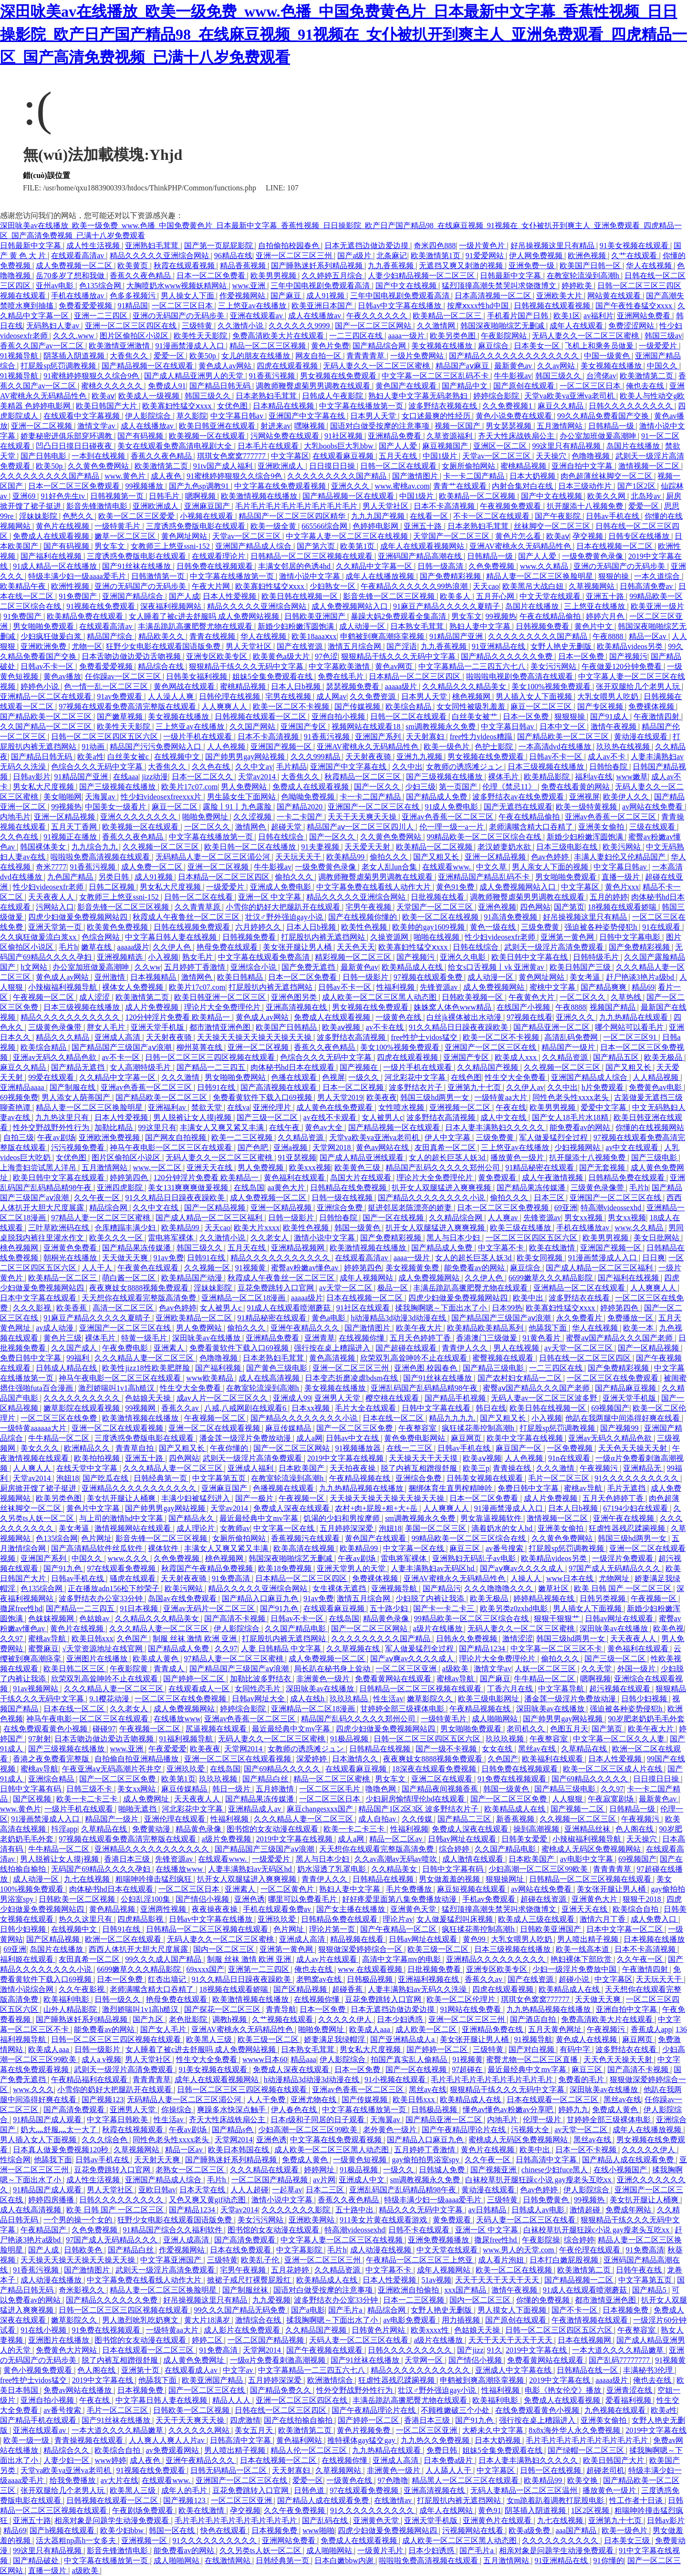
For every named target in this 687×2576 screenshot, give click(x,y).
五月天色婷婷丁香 (421, 1338)
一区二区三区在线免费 (60, 1418)
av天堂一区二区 (346, 1288)
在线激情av (394, 2500)
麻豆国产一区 (519, 1448)
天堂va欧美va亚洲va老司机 (570, 396)
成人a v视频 (101, 2059)
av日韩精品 (488, 2210)
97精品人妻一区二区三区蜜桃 (101, 1218)
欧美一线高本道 (583, 1949)
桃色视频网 (472, 696)
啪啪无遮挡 (138, 1809)
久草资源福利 (450, 436)
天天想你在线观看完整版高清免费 (140, 1298)
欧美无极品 (664, 1057)
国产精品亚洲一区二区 (552, 1027)
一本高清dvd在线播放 (556, 747)
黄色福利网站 (300, 2440)
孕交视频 (588, 536)
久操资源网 (390, 937)
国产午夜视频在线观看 (325, 2350)
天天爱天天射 (368, 847)
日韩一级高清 (441, 566)
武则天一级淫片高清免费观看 (554, 947)
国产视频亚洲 (494, 2170)
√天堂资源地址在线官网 (103, 1648)
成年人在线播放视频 (380, 576)
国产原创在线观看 (524, 386)
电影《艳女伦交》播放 (564, 2390)
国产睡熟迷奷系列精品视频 (317, 266)
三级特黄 (198, 326)
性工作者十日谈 (637, 2500)
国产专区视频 (601, 706)
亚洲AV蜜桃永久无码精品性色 (521, 546)
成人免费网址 (147, 1799)
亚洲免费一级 (532, 266)
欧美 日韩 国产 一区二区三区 (623, 1588)
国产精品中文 (465, 386)
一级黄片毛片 (381, 2550)
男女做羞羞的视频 (450, 1879)
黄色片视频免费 (364, 2430)
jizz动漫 (155, 777)
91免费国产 (79, 596)
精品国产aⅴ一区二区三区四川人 (361, 827)
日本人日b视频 (297, 686)
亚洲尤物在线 (314, 2099)
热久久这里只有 (86, 1919)
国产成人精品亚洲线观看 (363, 1157)
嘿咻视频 (310, 426)
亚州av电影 (55, 286)
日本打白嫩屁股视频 (565, 2260)
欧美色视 (668, 1628)
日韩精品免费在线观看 (627, 1177)
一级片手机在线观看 (198, 737)
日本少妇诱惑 (401, 2019)
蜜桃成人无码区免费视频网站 (592, 1849)
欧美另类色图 (454, 336)
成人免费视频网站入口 (351, 606)
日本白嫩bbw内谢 (344, 2560)
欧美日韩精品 (241, 977)
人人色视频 (227, 747)
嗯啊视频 (201, 496)
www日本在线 (570, 1578)
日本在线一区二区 (394, 1418)
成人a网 (309, 1438)
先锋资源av (439, 987)
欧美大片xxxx (257, 1228)
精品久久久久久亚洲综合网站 (160, 255)
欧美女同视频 (540, 1258)
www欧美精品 (210, 1378)
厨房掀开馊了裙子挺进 (39, 1488)
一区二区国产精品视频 (270, 2180)
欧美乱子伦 (261, 2260)
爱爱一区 (170, 356)
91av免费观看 (120, 696)
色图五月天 (569, 1729)
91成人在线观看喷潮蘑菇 (290, 1308)
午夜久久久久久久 (377, 316)
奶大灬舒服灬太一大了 (60, 2130)
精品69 (643, 987)
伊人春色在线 (295, 2109)
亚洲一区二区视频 (42, 426)
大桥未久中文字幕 (493, 2430)
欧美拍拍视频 (98, 1458)
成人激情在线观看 (473, 1859)
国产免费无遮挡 (309, 967)
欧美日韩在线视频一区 (300, 596)
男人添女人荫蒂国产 (77, 1097)
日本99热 (507, 1308)
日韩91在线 (217, 1087)
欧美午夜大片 (420, 1328)
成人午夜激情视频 (553, 1177)
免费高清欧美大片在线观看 (279, 336)
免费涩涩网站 (632, 326)
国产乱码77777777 (620, 2360)
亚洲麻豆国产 (208, 506)
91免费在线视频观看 (513, 1779)
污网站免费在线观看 (285, 436)
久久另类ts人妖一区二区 (261, 2550)
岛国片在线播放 (634, 446)
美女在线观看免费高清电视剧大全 (175, 446)
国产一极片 (255, 1498)
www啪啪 (318, 2530)
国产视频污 (628, 656)
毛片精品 (291, 767)
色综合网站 (102, 937)
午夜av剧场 (56, 1137)
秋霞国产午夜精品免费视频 (208, 1568)
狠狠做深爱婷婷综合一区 (361, 1949)
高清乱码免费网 (572, 1037)
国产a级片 (355, 255)
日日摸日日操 (333, 466)
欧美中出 (529, 1298)
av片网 (324, 2180)
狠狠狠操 (570, 716)
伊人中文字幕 (448, 1137)
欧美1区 (566, 316)
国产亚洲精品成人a (403, 2039)
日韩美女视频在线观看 (486, 1478)
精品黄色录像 (387, 1618)
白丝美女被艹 (476, 716)
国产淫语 (401, 646)
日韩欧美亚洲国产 (315, 616)
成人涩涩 (95, 997)
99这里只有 (157, 1127)
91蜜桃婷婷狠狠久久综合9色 (92, 376)
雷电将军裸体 (172, 1238)
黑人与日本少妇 (454, 1238)
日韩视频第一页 (118, 496)
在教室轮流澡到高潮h (584, 276)
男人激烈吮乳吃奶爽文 (141, 2320)
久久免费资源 (373, 696)
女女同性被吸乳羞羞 (472, 706)
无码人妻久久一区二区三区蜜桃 (586, 336)
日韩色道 (310, 2490)
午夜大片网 (212, 586)
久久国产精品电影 (296, 1628)
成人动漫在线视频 (381, 2250)
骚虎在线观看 (133, 1578)
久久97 (12, 1638)
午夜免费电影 (126, 1348)
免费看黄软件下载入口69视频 (263, 1097)
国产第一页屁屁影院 (219, 245)
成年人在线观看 (577, 326)
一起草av (287, 2190)
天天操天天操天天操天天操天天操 (255, 1037)
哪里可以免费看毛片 (303, 1899)
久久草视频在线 (354, 1648)
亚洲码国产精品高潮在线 (421, 556)
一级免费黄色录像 (593, 556)
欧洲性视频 (71, 586)
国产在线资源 (300, 646)
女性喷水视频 (402, 1107)
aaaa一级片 (407, 336)
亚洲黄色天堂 (414, 1909)
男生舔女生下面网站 (242, 797)
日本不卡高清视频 (445, 506)
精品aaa (303, 2059)
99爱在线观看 (52, 1077)
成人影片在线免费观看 (243, 2330)
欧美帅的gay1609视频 (429, 927)
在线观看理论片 (219, 556)
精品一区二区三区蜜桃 (332, 1779)
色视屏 (333, 1077)
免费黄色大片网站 (67, 2350)
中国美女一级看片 (116, 807)
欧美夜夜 (381, 1097)
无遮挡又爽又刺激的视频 (462, 266)
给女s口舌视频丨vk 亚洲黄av (497, 967)
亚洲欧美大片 (560, 296)
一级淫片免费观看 (623, 1558)
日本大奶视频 (533, 476)
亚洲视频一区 (145, 2540)
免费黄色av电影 (656, 1087)
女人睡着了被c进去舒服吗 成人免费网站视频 (205, 616)
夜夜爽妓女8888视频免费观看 (139, 1288)
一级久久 (364, 1077)
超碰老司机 (605, 2470)
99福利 (78, 1358)
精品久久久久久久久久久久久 (71, 1017)
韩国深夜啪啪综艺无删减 (503, 326)
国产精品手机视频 (456, 1398)
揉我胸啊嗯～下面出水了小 (442, 1308)
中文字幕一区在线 (284, 1528)
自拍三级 (18, 1137)
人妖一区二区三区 (546, 1669)
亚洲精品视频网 (298, 1248)
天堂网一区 (425, 2360)
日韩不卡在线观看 (419, 2230)
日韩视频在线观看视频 (553, 306)
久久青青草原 (198, 907)
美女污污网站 (554, 666)
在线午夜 (285, 1127)
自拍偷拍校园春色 (289, 245)
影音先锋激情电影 (97, 506)
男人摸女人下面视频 (513, 2310)
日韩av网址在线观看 (620, 1618)
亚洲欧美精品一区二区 (195, 1318)
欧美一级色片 (447, 747)
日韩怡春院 (609, 767)
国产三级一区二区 (268, 1117)
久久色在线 (212, 767)
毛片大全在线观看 (366, 1408)
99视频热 (501, 616)
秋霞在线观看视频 (185, 266)
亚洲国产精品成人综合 (254, 546)
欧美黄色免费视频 (118, 927)
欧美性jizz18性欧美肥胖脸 (146, 1368)
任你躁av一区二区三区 (124, 676)
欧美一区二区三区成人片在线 (613, 1769)
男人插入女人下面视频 (535, 696)
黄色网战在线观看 (185, 686)
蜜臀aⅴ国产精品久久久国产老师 (620, 1338)
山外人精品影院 (71, 2009)
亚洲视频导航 (395, 1588)
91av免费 (169, 1258)
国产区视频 (33, 1799)
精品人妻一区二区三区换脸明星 (540, 576)
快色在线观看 (224, 2530)
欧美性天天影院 (201, 336)
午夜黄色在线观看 (148, 1268)
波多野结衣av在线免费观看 (518, 797)
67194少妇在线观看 (636, 1508)
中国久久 (663, 366)
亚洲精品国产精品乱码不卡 (484, 877)
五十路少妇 (390, 1608)
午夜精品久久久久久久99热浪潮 (415, 586)
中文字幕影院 (300, 2250)
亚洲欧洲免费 (44, 646)
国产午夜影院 (559, 516)
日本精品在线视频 (284, 406)
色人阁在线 (635, 1829)
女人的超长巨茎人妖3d (448, 1157)
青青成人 (170, 1669)
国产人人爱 (399, 446)
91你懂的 (608, 2560)
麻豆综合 (494, 346)
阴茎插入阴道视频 (74, 356)
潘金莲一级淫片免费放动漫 (246, 1438)
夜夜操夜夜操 (215, 1909)
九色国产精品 (71, 877)
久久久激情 (181, 1077)
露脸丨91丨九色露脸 (238, 807)
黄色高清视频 (333, 1358)
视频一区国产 (458, 426)
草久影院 (192, 416)
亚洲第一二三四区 (259, 1969)
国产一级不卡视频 (447, 1749)
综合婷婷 (455, 1849)
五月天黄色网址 (555, 2029)
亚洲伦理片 (273, 1107)
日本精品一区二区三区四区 (415, 676)
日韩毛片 (165, 496)
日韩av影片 (32, 777)
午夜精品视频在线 (360, 1478)
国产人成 (184, 596)
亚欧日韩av (157, 2190)
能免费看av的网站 (581, 1127)
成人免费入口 (654, 1919)
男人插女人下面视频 (588, 1608)
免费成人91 (167, 386)
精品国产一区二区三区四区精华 (293, 516)
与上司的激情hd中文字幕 (122, 1518)
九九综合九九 (95, 847)
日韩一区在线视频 (551, 2470)
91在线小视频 (44, 2330)
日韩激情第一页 (159, 576)
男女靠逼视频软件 (491, 1518)
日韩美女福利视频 (197, 676)
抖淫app (64, 1829)
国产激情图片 (416, 476)
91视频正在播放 (71, 837)
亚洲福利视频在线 (429, 1979)
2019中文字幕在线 (537, 2350)
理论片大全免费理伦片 (223, 1007)
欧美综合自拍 (636, 1909)
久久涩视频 (253, 817)
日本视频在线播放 (654, 1939)
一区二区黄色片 (288, 1889)
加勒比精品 (114, 1127)
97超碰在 (468, 2069)
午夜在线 (511, 1107)
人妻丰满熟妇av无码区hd (433, 1568)
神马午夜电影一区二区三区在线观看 (172, 1147)
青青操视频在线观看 (89, 2440)
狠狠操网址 (506, 1879)
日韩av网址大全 (259, 1699)
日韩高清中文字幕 (547, 2160)
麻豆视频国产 (446, 446)
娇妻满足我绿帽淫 (335, 2039)
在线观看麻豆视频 (343, 456)
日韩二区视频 (112, 887)
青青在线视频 (213, 636)
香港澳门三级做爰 (487, 1338)
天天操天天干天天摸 (424, 1458)
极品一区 (393, 1288)
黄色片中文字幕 (94, 1508)
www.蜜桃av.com (402, 486)
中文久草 (492, 867)
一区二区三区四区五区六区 (532, 1238)
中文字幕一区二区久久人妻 (619, 1739)
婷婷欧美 (578, 286)
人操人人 (526, 1578)
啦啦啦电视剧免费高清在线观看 (520, 676)
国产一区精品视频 (215, 1208)
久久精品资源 (566, 1057)
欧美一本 (639, 1328)
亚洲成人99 (292, 1398)
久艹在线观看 (635, 255)
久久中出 (407, 767)
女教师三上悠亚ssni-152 (171, 546)
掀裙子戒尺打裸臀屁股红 (250, 2280)
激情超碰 (586, 2210)
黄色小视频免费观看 (38, 2370)
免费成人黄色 (616, 2109)
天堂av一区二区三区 (497, 456)
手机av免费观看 (489, 1899)
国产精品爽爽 (604, 987)
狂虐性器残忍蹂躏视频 (628, 1528)
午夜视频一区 (302, 1498)
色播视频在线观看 (284, 1488)
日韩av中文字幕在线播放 (400, 306)
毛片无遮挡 (627, 1488)
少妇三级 (420, 787)
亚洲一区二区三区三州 (295, 255)
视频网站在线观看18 (367, 727)
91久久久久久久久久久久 (637, 1478)
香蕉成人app (651, 2029)
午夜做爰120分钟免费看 (623, 666)
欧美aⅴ (103, 396)
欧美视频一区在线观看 (208, 436)
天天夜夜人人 (52, 897)
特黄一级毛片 (145, 1338)
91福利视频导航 (187, 1739)
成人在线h (308, 1699)
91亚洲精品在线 (499, 646)
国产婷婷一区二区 (194, 1679)
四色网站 (535, 907)
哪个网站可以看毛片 (630, 1027)
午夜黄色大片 (532, 997)
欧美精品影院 (548, 777)
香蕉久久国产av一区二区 (42, 346)
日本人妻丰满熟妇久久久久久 (495, 1127)
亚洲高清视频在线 (297, 1007)
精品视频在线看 (357, 1939)
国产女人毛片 (164, 2029)
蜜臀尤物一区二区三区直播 (533, 2059)
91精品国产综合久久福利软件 (173, 2230)
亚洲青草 (319, 1338)
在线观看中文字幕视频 (82, 416)
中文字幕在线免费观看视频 (281, 486)
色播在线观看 (295, 1077)
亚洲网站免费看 (644, 316)
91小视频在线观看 (395, 2079)
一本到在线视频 (99, 456)
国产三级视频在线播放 (445, 777)
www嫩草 (632, 777)
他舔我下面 (549, 1328)
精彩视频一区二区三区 (354, 957)
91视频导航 (20, 356)
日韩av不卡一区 (48, 666)
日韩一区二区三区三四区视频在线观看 (211, 1057)
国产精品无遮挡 (78, 1067)
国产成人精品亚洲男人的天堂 (194, 376)
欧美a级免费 (530, 2530)
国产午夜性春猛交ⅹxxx (634, 306)
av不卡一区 (122, 1057)
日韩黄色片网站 (379, 2330)
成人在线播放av (315, 316)
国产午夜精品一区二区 (399, 1929)
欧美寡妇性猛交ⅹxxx (177, 406)
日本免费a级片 (449, 2460)
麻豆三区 (465, 1548)
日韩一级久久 (118, 1999)
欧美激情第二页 (647, 376)
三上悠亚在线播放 (595, 606)
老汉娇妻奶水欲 (505, 847)
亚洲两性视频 (164, 1909)
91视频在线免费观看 (101, 606)
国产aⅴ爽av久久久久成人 (522, 1568)
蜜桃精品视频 (524, 466)
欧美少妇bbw (123, 2530)
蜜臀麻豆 (43, 1648)
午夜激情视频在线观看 (591, 2320)
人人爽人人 (33, 1468)
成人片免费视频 (152, 1007)
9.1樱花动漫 (110, 1699)
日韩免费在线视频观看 (216, 566)
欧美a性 (90, 757)
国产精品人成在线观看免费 (629, 2160)
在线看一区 (430, 516)
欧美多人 (456, 596)
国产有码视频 (141, 436)
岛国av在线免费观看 (183, 1598)
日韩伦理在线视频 (230, 696)
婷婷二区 (208, 2340)
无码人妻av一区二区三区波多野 (545, 1398)
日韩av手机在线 (613, 516)
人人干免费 (267, 2099)
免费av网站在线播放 (78, 2390)
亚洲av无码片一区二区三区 (209, 1608)
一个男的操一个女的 (78, 2220)
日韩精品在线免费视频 (349, 1187)
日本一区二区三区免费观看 (75, 486)
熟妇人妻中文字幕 (480, 626)
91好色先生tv (64, 496)
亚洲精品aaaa (23, 1087)
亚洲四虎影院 (121, 1187)
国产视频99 (620, 1428)
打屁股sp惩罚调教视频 (59, 366)
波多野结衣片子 (416, 1087)
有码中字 (576, 2049)
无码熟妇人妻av (53, 326)
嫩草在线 (97, 947)
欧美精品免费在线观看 (86, 616)
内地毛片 (15, 817)
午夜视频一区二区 (44, 997)
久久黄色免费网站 (99, 466)
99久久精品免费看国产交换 (604, 416)
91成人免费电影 (452, 807)
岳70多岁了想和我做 (71, 276)
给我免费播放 (73, 2480)
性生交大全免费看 (516, 1077)
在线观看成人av (192, 2370)
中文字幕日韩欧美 (118, 2119)
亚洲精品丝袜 (588, 1829)
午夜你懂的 (230, 1448)
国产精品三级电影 (494, 1368)
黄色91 (489, 2510)
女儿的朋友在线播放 (256, 356)
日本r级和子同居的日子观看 (318, 2119)
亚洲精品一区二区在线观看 (47, 696)
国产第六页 (317, 546)
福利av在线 (594, 777)
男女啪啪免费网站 (236, 1077)
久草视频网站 (592, 586)
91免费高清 (232, 1578)
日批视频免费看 (435, 1969)
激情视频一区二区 (649, 466)
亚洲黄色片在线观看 (498, 2520)
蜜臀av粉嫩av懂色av (305, 1268)
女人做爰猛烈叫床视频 (455, 1919)
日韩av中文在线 (353, 1438)
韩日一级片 (232, 1789)
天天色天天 (356, 947)
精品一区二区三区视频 (268, 346)
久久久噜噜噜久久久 (499, 1588)
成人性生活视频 (94, 245)
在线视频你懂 (362, 1338)
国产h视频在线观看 (63, 2530)
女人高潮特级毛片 (141, 1067)
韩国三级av (663, 336)
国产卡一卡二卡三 (444, 1608)
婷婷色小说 (41, 686)
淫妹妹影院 (39, 516)
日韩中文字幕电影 (630, 937)
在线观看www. (447, 867)
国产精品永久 (192, 1518)
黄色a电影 (329, 1318)
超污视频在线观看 (620, 1689)
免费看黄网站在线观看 (394, 1679)
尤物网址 (615, 1578)
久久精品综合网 (456, 1218)
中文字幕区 (290, 456)
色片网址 (96, 1538)
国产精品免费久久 (281, 2390)
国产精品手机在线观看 (39, 2420)
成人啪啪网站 (496, 1719)
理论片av (398, 1919)
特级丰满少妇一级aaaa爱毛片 (77, 576)
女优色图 (233, 406)
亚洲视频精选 (121, 957)
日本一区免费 (582, 656)
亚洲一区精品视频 (65, 817)
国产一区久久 (378, 787)
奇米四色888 (435, 245)
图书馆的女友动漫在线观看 (273, 1829)
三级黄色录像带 (55, 1027)
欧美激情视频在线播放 (260, 496)
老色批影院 (189, 2019)
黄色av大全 (324, 1127)
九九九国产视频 (378, 516)
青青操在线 (513, 1468)
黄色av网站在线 (383, 1147)
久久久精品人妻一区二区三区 (145, 1358)
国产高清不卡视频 (235, 1618)
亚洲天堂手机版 (158, 1027)
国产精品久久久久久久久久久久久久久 (515, 356)
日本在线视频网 (585, 2340)
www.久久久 (129, 1558)
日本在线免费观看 (241, 2250)
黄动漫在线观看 (641, 737)
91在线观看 (662, 927)
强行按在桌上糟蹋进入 (333, 1348)
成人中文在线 (504, 1117)
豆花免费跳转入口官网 (277, 1288)
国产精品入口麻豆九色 (261, 1598)
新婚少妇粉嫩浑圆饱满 (297, 626)
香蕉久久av (181, 1408)
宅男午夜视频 (369, 907)
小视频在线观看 (207, 516)
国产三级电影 (655, 1157)
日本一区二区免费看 (212, 276)
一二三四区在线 (357, 336)
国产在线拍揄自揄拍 (299, 2420)
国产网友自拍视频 (176, 1137)
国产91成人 (610, 716)
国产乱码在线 (326, 2520)
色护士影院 (495, 747)
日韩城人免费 (443, 2170)
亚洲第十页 (141, 2370)
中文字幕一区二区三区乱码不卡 (436, 376)
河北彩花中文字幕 (416, 1077)
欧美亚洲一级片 (657, 606)
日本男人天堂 (374, 416)
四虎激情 (245, 2420)
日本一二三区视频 (414, 2300)
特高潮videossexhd (612, 1208)
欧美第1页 (358, 546)
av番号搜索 (505, 1548)
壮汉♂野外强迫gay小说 (285, 917)
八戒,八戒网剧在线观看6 (246, 1408)
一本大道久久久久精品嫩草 (619, 2350)
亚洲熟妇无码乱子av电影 (475, 1558)
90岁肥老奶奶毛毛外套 (646, 1719)
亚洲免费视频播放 (439, 2240)
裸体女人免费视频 (133, 987)
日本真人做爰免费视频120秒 (61, 2150)
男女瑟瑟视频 (509, 426)
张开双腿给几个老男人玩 (639, 686)
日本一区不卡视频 (586, 2150)
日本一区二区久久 (203, 777)
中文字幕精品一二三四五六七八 (472, 666)
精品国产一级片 (569, 1047)
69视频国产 (610, 1408)
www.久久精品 (545, 566)
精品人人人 (232, 2400)
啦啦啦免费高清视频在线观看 (101, 857)
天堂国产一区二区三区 (452, 536)
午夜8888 (609, 636)
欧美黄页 (133, 266)
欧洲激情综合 (331, 2380)
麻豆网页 (467, 1438)
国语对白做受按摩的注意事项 (380, 426)
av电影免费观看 (410, 2320)
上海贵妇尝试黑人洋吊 (39, 1167)
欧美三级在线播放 (521, 1228)
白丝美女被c (129, 757)
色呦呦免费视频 (308, 797)
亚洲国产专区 (304, 727)
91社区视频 (344, 436)
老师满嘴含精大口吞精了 (532, 827)
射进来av (275, 426)
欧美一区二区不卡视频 (292, 706)
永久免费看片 (580, 1318)
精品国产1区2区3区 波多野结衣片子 (419, 1809)
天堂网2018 (332, 1147)
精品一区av (648, 636)
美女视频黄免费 (413, 1268)
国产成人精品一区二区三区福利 (210, 1218)
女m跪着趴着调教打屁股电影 (556, 2500)
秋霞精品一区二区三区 (363, 777)
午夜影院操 (541, 2240)
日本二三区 (326, 2190)
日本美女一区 (538, 346)
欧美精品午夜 (24, 586)
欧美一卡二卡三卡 (87, 1799)
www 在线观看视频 (371, 1969)
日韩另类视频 (603, 1598)
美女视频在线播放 (442, 346)
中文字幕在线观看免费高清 (265, 957)
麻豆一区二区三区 (541, 706)
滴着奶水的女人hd (502, 1528)
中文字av (239, 2370)
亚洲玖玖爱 (187, 1769)
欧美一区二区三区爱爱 (137, 516)
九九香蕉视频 (392, 266)
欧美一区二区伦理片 (462, 1999)
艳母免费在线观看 (228, 947)
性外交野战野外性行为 (52, 1127)
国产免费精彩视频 (451, 576)
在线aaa (125, 777)
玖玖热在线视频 (624, 747)
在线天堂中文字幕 (87, 1468)
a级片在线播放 (438, 1628)
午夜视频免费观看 (511, 506)
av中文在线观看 (632, 1147)
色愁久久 (78, 516)
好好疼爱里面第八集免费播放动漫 (400, 1899)
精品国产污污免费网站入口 (156, 747)
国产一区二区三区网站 (374, 326)
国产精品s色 (233, 2130)
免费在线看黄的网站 (576, 787)
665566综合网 (325, 526)
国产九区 (149, 2019)
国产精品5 (650, 2290)
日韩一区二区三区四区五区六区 (105, 737)
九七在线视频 (88, 1879)
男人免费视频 (261, 1167)
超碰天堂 (287, 827)
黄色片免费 (330, 346)
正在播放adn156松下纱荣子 (114, 1588)
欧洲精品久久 (88, 1448)
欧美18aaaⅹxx (313, 636)
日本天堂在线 (203, 2190)
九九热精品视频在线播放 (362, 1488)
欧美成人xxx (517, 1057)
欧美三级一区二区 (438, 1949)
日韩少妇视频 (645, 1699)
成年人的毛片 (185, 2490)
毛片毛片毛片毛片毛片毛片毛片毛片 (297, 506)
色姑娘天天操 (149, 1398)
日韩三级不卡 (90, 1789)
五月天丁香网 (75, 827)
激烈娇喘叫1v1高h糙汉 (117, 1388)
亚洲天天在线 (210, 1167)
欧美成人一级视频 (149, 396)
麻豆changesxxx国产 (321, 1809)
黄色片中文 (594, 626)
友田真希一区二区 (446, 1147)
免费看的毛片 (582, 2079)
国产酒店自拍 (534, 2019)
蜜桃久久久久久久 (112, 386)
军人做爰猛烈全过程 (554, 1137)
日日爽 (653, 1258)
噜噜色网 (381, 1789)
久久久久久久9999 (300, 326)
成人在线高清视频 (270, 1378)
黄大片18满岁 (208, 2320)
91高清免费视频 (511, 917)
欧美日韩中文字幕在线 (530, 957)
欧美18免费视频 (285, 1568)
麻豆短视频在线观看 (472, 1889)
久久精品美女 (395, 1869)
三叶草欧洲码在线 (59, 1228)
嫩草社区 (554, 1588)
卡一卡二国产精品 (474, 476)
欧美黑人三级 (210, 2039)
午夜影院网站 (505, 336)
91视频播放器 (359, 1448)
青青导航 (281, 2009)
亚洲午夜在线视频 (624, 1518)
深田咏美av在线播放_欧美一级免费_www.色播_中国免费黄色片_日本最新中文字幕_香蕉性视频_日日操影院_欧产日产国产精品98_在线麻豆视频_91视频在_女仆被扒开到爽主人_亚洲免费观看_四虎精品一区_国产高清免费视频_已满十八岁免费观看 (343, 34)
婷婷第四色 (130, 1177)
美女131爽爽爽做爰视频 (189, 1187)
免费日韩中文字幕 (31, 1358)
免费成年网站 (629, 2210)
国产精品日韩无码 (220, 386)
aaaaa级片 (402, 686)
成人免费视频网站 (494, 987)
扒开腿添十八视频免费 (586, 506)
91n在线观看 (570, 1458)
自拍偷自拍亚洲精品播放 (137, 1759)
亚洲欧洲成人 (281, 466)
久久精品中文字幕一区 (375, 566)
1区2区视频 (591, 2510)
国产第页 (569, 907)
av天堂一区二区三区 (579, 1348)
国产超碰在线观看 (406, 1348)
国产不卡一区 (575, 2310)
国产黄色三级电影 (277, 1368)
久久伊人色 (173, 947)
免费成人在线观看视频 (52, 536)
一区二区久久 (208, 827)
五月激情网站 (560, 426)
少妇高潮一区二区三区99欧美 (539, 1869)
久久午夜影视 (82, 1989)
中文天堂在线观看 (551, 596)
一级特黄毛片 (118, 526)
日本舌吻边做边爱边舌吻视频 (132, 656)
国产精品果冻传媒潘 (532, 1187)
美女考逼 (586, 977)
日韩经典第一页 (161, 1478)
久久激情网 (437, 326)
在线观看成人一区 (199, 1689)
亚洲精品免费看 (395, 436)
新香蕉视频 (516, 1819)
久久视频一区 (208, 1268)
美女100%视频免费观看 (551, 686)
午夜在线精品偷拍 (551, 616)
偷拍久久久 (390, 857)
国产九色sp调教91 (200, 486)
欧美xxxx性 (431, 2330)
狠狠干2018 (643, 1899)
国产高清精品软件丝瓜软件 (98, 1548)
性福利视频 (396, 987)
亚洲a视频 (291, 1147)
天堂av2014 (258, 777)
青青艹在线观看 (461, 486)
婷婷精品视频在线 (544, 1598)
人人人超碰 (249, 2190)
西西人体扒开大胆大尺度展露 (139, 1949)
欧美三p (476, 1468)
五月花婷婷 (291, 2270)
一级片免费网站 (418, 356)
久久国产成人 (75, 1348)
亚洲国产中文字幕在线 (308, 416)
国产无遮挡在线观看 (518, 807)
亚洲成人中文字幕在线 (514, 2370)
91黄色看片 (542, 1338)
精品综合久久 (67, 2450)
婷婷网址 (320, 2170)
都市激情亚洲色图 (220, 1027)
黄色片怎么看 (519, 536)
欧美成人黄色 (156, 1659)
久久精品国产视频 (488, 1067)
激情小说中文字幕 (310, 576)
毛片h (68, 947)
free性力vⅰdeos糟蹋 (481, 737)
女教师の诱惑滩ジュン (465, 767)
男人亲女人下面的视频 (551, 867)
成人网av (331, 696)
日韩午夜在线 (640, 2270)
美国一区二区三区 (436, 1528)
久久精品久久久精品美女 (465, 686)
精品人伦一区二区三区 (310, 2450)
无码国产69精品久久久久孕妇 (101, 1869)
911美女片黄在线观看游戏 (384, 2220)
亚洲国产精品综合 (133, 596)
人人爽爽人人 (225, 706)
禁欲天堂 (207, 1107)
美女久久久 (41, 1448)
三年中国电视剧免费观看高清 (321, 286)
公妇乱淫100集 (146, 1899)
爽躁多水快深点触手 (232, 2109)
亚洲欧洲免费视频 (110, 1137)
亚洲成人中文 (362, 2180)
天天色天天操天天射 (633, 1448)
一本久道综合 (658, 576)
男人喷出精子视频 (588, 1939)
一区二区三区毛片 (330, 1789)
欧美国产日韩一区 (591, 266)
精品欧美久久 (162, 636)
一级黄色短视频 (360, 2160)
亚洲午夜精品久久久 (306, 1328)
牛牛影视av (512, 376)
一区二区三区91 (630, 1037)
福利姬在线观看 (27, 1959)
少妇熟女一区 (333, 586)
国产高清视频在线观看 (279, 1087)
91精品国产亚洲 (457, 636)
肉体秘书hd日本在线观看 (293, 1067)
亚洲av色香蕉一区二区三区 (448, 817)
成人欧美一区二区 (427, 2029)
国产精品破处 (37, 2560)
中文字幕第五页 (220, 1478)
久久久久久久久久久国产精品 (50, 476)
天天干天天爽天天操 (363, 817)
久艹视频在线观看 (283, 2019)
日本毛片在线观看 (269, 446)
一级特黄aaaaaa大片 (34, 1428)
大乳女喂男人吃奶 (608, 696)
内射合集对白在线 (523, 486)
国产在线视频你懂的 (363, 917)
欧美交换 (583, 2480)
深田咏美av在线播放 (207, 1338)
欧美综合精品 (409, 706)
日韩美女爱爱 (525, 1839)
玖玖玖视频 (506, 1739)
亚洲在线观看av (257, 316)
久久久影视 (33, 1308)
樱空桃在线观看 (393, 1398)
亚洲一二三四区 (101, 316)
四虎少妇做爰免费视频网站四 (78, 917)
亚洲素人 (170, 1348)
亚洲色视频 (497, 907)
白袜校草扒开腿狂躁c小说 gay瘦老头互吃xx (539, 2180)
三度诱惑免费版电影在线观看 (196, 526)
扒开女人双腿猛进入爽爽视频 (442, 1187)
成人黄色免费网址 (194, 2360)
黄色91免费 (456, 887)
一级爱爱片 (659, 346)
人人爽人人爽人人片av (168, 2440)
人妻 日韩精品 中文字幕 (282, 1648)
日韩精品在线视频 (380, 1749)
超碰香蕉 (348, 1989)
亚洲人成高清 (187, 2240)
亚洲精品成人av (255, 1809)
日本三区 (550, 1198)
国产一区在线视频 (394, 1218)
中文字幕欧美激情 (340, 666)
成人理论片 (197, 1528)
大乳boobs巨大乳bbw (339, 446)
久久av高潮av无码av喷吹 (396, 1859)
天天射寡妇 (426, 737)
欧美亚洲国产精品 (213, 2380)
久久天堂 (597, 1669)
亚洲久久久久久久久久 (139, 817)
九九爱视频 (271, 2300)
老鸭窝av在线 (320, 1979)
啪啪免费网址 (206, 817)
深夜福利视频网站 (171, 606)
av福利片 (598, 316)
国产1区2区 (637, 486)
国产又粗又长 (437, 857)
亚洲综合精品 (52, 1779)
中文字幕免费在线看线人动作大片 (374, 887)
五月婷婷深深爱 (347, 1528)
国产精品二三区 (465, 1819)
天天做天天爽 (126, 1258)
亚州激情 (110, 977)
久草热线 (627, 997)
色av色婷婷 (551, 857)
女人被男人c (382, 1117)
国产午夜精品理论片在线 (465, 2130)
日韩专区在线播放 (639, 536)
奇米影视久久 (82, 2290)
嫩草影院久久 (431, 1699)
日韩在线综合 (282, 837)
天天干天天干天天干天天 (498, 2280)
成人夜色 (167, 476)
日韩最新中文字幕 (31, 245)
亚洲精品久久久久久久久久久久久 (140, 1488)
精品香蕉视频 (244, 266)
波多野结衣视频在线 (443, 406)
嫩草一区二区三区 (125, 536)
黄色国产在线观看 (406, 386)
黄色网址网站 (185, 536)
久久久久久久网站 (199, 2430)
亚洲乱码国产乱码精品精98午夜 (425, 1388)
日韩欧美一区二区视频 (78, 1899)
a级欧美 (456, 1669)
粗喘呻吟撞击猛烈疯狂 (154, 1879)
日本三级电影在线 (567, 847)
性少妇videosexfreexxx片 (162, 797)
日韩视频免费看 (543, 626)
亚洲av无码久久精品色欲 (55, 1057)
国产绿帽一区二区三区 (587, 2450)
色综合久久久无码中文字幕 (98, 767)
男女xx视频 (584, 1218)
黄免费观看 (498, 1177)
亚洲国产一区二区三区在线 (374, 807)
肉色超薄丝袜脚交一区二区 (607, 476)
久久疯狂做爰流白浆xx (39, 937)
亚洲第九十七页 (475, 1087)
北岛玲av (647, 496)
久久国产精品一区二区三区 (47, 727)
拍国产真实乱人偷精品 (410, 2059)
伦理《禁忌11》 (509, 787)
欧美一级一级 (27, 2440)
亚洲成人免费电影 (281, 887)
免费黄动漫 (152, 1829)
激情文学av (97, 426)
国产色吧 (254, 1147)
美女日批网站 (657, 1238)
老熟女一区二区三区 (191, 2170)
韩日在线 (491, 1408)
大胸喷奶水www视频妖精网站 (177, 286)
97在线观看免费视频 (122, 1568)
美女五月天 (255, 2430)
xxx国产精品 (466, 2290)
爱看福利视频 (629, 2400)
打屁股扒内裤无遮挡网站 (324, 937)
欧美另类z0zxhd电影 (515, 1608)
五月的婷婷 (609, 897)
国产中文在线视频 (406, 286)
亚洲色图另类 (295, 997)
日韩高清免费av (647, 586)
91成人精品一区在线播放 (56, 566)
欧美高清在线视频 (304, 1548)
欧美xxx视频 (310, 1167)
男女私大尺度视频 (44, 787)
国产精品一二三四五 (212, 1067)
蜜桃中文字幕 (553, 987)
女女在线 (498, 1749)
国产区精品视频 (54, 1939)
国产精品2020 (300, 807)
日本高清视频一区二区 (494, 296)
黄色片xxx (622, 887)
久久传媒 (418, 1819)
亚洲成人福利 (251, 1468)
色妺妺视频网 (52, 1618)
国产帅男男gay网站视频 (246, 757)
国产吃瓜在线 (106, 1478)
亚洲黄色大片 (595, 1899)
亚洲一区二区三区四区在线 (131, 326)
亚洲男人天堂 (338, 1398)
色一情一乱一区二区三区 (107, 686)
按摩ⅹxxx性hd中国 (478, 306)
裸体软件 (164, 1548)
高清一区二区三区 (124, 1308)
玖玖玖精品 (350, 1699)
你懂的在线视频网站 (649, 1127)
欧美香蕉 (72, 1308)
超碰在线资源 (544, 1899)
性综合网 (15, 2160)
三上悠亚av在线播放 (253, 306)
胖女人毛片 (107, 1027)
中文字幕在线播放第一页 (362, 406)
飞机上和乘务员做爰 (600, 346)
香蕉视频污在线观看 (306, 1538)
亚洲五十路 (424, 526)
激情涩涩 (517, 1638)
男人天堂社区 (386, 506)
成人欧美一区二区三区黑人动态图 (380, 997)
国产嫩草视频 (121, 716)
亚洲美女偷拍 (602, 827)
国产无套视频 (603, 1167)
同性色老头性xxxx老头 (571, 1097)
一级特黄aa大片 (501, 1097)
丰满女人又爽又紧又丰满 (223, 1127)
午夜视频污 (600, 1468)
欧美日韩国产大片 (107, 406)
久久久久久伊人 (346, 2019)
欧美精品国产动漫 (192, 1278)
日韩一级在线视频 (343, 1198)
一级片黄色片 (483, 245)
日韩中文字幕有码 (31, 1789)
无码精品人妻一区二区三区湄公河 (214, 857)
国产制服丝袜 (246, 2290)
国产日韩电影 (44, 456)
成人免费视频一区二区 (75, 266)
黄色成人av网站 (225, 366)
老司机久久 (527, 1729)
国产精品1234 (483, 1648)
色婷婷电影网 (376, 526)
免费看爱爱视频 (86, 306)
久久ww (148, 967)
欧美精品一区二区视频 (478, 496)
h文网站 (35, 967)
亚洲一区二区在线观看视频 (118, 1428)
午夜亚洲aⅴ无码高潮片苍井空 (112, 1769)
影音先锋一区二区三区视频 (390, 596)
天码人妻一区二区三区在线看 (526, 2220)
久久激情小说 (241, 326)
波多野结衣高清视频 (352, 1037)
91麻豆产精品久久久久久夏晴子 (447, 606)
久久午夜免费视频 (295, 2510)
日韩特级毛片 (597, 957)
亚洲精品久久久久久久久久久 (496, 1959)
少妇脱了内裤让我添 (431, 1598)
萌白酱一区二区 (129, 1278)
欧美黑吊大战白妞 (533, 586)
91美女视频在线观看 (635, 245)
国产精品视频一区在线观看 (148, 366)
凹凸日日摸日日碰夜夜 (75, 446)
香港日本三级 (128, 1859)
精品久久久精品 (63, 1037)
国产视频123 (103, 2099)
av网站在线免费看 (653, 807)
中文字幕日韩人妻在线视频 (172, 937)
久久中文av (254, 767)
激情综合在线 (259, 2320)
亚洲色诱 (249, 1899)
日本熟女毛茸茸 (418, 626)
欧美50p (203, 356)
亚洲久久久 (351, 486)
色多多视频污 (133, 296)
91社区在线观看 (364, 1308)
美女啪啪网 (62, 797)
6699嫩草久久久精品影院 (551, 1278)
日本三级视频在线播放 (547, 767)
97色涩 (326, 656)
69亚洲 (565, 1208)
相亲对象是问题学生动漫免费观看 (112, 2520)
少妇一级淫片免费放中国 (575, 1969)
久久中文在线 (156, 1208)
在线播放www (177, 1719)
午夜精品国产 (44, 2230)
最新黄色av (514, 366)
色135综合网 (101, 286)
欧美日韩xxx (93, 1638)
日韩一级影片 (366, 977)
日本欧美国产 (302, 1468)
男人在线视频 (517, 1348)
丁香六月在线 (511, 1689)
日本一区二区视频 (354, 1087)
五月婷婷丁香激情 (195, 967)
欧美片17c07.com (189, 787)
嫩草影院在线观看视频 (82, 1408)
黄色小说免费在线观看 (515, 416)
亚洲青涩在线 (630, 2390)
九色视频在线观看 (615, 2410)
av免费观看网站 (173, 2450)
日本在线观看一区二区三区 (553, 2099)
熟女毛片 (198, 957)
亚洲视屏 (584, 797)
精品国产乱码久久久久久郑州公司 (443, 1167)
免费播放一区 (631, 1318)
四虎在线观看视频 (288, 366)
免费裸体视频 (652, 706)
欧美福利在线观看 (553, 1759)
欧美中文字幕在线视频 (526, 1438)
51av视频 (436, 2280)
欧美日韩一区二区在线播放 (251, 847)
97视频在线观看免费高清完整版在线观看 (128, 706)
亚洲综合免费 (340, 1208)
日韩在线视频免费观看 (193, 927)
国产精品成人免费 (437, 797)
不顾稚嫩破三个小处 (456, 2410)
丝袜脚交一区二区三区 (553, 526)
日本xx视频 (311, 1408)
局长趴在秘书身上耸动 (333, 1669)
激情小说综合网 (27, 1989)
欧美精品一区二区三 (448, 316)
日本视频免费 (626, 2310)
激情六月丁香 (603, 1919)
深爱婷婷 (312, 1759)
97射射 (39, 1739)
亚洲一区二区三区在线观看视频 (238, 1759)
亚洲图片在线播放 (97, 1659)
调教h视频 (230, 2019)
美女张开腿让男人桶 (298, 947)
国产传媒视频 (358, 706)
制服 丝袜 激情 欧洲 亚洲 (196, 1638)
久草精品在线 (585, 1749)
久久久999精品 (316, 757)
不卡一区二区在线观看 (492, 516)
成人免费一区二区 (152, 867)
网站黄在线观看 (615, 296)
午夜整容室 (418, 1428)
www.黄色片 (125, 476)
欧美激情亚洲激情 (120, 346)
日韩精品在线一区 (588, 2370)
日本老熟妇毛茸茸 (267, 396)
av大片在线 (119, 2480)
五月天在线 (399, 456)
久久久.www (74, 336)
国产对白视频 (532, 2049)
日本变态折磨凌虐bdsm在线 (352, 1378)
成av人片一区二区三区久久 (223, 1398)
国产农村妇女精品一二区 (520, 1378)
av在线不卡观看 (330, 1117)
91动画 (94, 747)
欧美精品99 (346, 857)
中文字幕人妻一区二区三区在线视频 (348, 536)
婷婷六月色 (606, 616)
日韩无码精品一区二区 (229, 2470)
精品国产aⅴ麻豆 (463, 366)
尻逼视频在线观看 (217, 1729)
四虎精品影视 (141, 1919)
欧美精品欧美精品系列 (486, 1328)
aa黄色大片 (287, 1187)
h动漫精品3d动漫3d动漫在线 (399, 1318)
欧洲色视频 (588, 255)
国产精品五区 (617, 1057)
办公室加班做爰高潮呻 (599, 436)
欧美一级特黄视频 (587, 807)
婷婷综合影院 (497, 396)
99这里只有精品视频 (567, 446)
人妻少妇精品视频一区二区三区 (422, 276)
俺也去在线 (646, 386)
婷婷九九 (573, 2109)
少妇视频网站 (578, 1147)
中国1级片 (441, 456)
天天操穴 (552, 456)
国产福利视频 (219, 1368)
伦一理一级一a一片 (452, 827)
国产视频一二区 (578, 1809)
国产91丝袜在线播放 (137, 566)
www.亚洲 (250, 286)
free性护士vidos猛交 (425, 1037)
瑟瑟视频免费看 (353, 686)
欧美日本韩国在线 (239, 2150)
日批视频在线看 (438, 897)
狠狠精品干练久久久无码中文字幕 (399, 656)
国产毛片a (346, 2310)
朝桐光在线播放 (71, 1258)
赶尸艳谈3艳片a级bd (641, 977)
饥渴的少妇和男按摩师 (342, 1518)
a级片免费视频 (226, 1839)
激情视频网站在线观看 (133, 1528)
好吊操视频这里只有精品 (553, 245)
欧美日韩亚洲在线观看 (218, 426)
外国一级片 (637, 1669)
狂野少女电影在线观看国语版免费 (164, 646)
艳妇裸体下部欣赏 (582, 1959)
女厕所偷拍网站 (469, 466)
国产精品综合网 (380, 346)
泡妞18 (67, 1478)
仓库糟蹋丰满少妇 (125, 1228)
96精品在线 (233, 255)
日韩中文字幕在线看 (437, 1408)
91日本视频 (140, 1608)
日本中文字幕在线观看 (39, 1298)
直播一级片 (622, 877)
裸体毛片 (504, 777)
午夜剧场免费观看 (143, 2510)
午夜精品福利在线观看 (90, 2079)
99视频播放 (145, 486)
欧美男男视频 (274, 276)
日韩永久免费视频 (467, 1638)
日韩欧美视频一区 (473, 997)
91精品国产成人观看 (48, 2119)
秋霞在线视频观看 (133, 2130)
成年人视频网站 (367, 1278)
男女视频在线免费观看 (339, 376)
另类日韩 (114, 877)
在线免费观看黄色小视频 (46, 1729)
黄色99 (475, 1939)
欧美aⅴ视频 (342, 1027)
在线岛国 (249, 1187)
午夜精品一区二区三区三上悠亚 (420, 2260)
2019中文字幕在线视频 (346, 1458)
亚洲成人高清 (118, 1037)
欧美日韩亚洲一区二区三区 (221, 997)
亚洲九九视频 (420, 757)
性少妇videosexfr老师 (49, 887)
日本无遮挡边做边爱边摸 (367, 245)
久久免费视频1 (508, 406)
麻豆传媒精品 (289, 1428)
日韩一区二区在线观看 (399, 466)
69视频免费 (19, 1097)
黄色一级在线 (494, 927)
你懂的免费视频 (544, 2300)
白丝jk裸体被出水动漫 (465, 1017)
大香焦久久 (130, 356)
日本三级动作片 (586, 486)
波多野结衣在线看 (580, 1298)
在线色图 (466, 1077)
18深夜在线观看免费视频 (435, 1769)
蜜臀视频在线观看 (503, 1358)
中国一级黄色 (608, 356)
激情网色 (251, 827)
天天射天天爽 (158, 2160)
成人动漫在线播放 (52, 2280)
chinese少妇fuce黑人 (555, 2170)
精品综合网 (109, 1208)
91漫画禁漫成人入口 (191, 346)
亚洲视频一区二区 (460, 1107)
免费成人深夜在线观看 (292, 1508)
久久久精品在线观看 (265, 2170)
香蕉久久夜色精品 (141, 276)
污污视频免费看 (78, 1147)
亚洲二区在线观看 (442, 1779)
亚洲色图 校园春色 (426, 1368)
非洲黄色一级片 (324, 1679)
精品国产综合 (111, 636)
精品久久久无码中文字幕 (422, 2210)
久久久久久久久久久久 (82, 1398)
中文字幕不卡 (502, 1248)
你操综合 (177, 2109)
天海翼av (101, 797)
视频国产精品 (613, 1007)
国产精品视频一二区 (579, 2280)
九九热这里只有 (63, 1117)
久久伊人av (525, 1087)
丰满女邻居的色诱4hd (295, 566)
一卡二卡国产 (300, 817)
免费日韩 (443, 2450)
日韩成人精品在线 (67, 1368)
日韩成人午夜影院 (333, 396)
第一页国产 (459, 787)
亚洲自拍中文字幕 (583, 466)
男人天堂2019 (340, 1097)
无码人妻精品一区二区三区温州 (524, 2490)
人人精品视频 (656, 1077)
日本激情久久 (356, 1759)
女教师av (235, 1528)
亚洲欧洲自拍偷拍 (409, 2290)
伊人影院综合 (149, 416)
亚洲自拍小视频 (339, 716)
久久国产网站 (253, 727)
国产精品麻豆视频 (626, 1388)
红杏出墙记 (168, 1979)
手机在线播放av (78, 296)
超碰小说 (575, 1979)
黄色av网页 (395, 666)
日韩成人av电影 (538, 2210)
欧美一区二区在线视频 (441, 917)
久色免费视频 (492, 566)
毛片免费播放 (410, 1889)
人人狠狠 (568, 1799)
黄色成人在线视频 (587, 2039)
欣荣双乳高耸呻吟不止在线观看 (414, 1358)
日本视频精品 (154, 977)
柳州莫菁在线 (200, 1047)
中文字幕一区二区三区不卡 (557, 1648)
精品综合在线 (162, 666)
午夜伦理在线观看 (590, 2250)
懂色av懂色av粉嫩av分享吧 (509, 2109)
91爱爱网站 (486, 255)
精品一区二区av (396, 1839)
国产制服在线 (73, 1087)
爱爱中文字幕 (604, 1107)
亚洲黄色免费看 (71, 1248)
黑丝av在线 (538, 1749)
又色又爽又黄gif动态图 (208, 2200)
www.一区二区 (158, 1167)
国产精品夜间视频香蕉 (441, 1789)
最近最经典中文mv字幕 (259, 1518)
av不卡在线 (386, 1027)
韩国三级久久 (559, 376)
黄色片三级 (62, 1338)
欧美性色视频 (365, 927)
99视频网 (141, 1408)
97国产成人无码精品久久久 (615, 1568)
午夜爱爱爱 (167, 1749)
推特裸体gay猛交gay (362, 2440)
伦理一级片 (543, 2119)
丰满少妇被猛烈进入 (196, 1498)
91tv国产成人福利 (223, 466)
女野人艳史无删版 (562, 646)
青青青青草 (366, 356)
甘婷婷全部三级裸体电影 (403, 1709)
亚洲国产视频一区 (281, 747)
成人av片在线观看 (327, 1959)
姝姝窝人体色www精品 (453, 1007)
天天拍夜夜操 (353, 1468)
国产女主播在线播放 (351, 1909)
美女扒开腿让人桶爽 (122, 1498)
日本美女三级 (628, 2540)
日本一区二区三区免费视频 (504, 1208)
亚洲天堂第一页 (55, 927)
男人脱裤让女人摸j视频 (193, 1117)
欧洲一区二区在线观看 (124, 1939)
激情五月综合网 (355, 646)
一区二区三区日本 (183, 306)
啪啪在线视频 (437, 937)
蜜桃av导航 (584, 1488)
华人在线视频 (650, 266)
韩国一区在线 (173, 2530)
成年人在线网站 (447, 2510)
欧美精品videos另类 (631, 646)
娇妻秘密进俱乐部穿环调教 (67, 436)
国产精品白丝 (266, 1779)
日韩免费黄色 (547, 2200)
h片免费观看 (603, 1087)
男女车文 (110, 546)
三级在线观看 (653, 827)
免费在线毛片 (341, 676)
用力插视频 (462, 2320)
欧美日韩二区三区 (74, 1669)
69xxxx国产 (205, 1969)
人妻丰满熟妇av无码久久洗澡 (418, 1989)
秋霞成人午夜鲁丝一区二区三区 (187, 917)
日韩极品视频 (371, 1979)
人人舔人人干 (449, 2470)
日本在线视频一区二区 (615, 546)
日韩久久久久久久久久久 (632, 406)
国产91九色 (63, 1568)
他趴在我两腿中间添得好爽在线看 (623, 1418)
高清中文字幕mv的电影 (402, 1959)
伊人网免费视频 (536, 255)
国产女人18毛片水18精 (571, 1117)
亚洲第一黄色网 (568, 937)
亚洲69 (24, 496)
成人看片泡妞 (502, 2260)
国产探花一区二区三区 (223, 2009)
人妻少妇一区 (67, 2460)
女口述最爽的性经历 (437, 416)
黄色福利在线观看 (295, 1177)
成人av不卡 (607, 757)
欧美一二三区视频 (242, 1137)
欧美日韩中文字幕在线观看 (59, 1177)
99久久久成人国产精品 (164, 1959)
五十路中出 (355, 2210)
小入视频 (163, 957)
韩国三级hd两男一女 (435, 1097)
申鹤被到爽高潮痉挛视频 (383, 636)
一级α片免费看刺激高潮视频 (278, 2360)
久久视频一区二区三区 (162, 847)
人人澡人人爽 (172, 696)
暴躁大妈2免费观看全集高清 (399, 616)
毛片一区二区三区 (559, 1478)
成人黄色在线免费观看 (335, 1107)
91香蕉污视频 (273, 376)
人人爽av (504, 1218)
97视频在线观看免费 (429, 977)
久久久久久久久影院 (296, 2210)
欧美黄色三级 (358, 1167)
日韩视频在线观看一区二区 (261, 716)
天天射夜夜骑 (369, 757)
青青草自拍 (135, 1448)
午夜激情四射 (657, 716)
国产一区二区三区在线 (207, 2390)
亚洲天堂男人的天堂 (352, 1568)
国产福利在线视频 (52, 556)
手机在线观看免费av (278, 1909)
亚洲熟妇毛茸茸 (152, 245)
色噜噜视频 (592, 456)
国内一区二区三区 (224, 1949)
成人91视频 (326, 296)
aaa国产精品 (577, 2530)
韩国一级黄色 (358, 1228)
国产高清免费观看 (74, 2109)
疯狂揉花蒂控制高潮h (479, 1428)
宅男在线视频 (289, 696)
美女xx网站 (137, 1789)
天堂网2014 (244, 1749)
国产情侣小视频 (203, 1899)
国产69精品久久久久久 (283, 1769)
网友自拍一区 (319, 356)
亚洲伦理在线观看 (175, 1819)
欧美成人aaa (370, 2029)
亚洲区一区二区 (501, 446)
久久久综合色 (105, 2140)
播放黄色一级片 (518, 1157)
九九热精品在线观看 (634, 1017)
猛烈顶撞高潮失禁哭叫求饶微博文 (500, 286)
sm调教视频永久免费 (442, 727)
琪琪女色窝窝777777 (232, 456)
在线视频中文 (178, 757)
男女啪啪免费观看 (44, 626)
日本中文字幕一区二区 (625, 1929)
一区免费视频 (570, 1448)
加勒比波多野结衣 (261, 1679)
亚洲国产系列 (379, 737)
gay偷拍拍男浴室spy (426, 2160)
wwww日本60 (264, 2059)
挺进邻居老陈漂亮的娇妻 (411, 1208)
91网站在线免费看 (471, 2009)
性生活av (388, 1699)
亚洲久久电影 (464, 957)
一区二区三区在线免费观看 (613, 1378)
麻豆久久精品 (561, 406)
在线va (238, 1107)
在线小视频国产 (621, 2170)
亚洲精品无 (643, 1468)
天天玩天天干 (299, 857)
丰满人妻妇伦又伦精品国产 (620, 857)
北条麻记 (391, 255)
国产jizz (470, 2350)
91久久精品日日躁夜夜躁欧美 (459, 1027)
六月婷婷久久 (259, 927)
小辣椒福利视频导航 (63, 987)
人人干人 (98, 1268)
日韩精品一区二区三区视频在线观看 (312, 556)
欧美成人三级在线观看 (537, 1919)
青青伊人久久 (465, 1348)
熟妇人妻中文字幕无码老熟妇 (418, 396)
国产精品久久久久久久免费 (507, 656)
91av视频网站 (36, 1689)
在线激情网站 (228, 2560)
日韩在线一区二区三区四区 (586, 1358)
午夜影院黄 (130, 1669)
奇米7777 (51, 867)
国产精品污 (442, 1588)
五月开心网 (496, 596)
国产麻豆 (287, 296)
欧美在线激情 (553, 1248)
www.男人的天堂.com (519, 2250)
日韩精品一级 (612, 426)
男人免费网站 (245, 787)
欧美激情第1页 (436, 255)
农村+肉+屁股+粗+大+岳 (377, 1508)
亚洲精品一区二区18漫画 (244, 1298)
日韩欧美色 (84, 2250)
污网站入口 (55, 907)
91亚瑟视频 (297, 1157)
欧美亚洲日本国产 (322, 306)
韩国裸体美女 (44, 847)
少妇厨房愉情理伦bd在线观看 (416, 1799)
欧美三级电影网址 (489, 1699)
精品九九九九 (453, 1418)
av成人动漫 (55, 1328)
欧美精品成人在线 (413, 967)
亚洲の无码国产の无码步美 (179, 316)
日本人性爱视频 (230, 596)
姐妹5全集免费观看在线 (273, 676)
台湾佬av (601, 376)
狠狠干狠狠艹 (558, 1618)
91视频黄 (251, 1268)
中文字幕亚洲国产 (171, 2260)
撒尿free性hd (21, 1608)
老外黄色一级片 (390, 2130)
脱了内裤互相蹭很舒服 (420, 1468)
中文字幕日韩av (237, 416)
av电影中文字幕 (587, 1859)
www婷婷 (110, 2460)
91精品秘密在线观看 (540, 1167)
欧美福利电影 (67, 1999)
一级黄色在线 (399, 1017)
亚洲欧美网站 (312, 2220)
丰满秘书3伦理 (649, 2370)
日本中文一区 (563, 727)
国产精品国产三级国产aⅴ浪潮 (122, 1047)
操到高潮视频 (537, 1829)
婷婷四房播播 (52, 2200)
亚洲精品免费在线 (493, 2029)
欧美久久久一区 (117, 1238)
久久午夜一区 (98, 1198)
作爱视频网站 (243, 296)
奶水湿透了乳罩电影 (332, 1869)
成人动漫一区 (363, 626)
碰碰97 (104, 1729)
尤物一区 (87, 646)
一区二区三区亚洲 (406, 1669)
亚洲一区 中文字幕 (270, 897)
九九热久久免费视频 (436, 2440)
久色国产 (133, 1638)
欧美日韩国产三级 (581, 967)
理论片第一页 (333, 1929)
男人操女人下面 (188, 296)
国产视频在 (360, 1067)
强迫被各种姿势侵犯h (601, 927)
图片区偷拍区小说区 (135, 336)
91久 (494, 2350)
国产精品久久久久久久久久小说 (432, 1198)
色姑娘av (95, 1618)
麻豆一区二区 (175, 807)
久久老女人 (270, 1238)
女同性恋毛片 (258, 1689)
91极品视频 (350, 1739)
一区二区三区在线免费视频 (181, 1699)
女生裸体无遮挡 (340, 1588)
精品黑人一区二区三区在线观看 (466, 2480)
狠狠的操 (614, 576)
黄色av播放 (62, 676)
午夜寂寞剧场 (611, 1799)
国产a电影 (308, 2310)
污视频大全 (531, 2130)
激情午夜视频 (614, 727)
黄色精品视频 (113, 1909)
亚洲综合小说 (254, 967)
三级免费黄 (541, 927)
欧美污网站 (623, 847)
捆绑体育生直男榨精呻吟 (451, 1488)
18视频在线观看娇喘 (623, 907)
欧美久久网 (607, 496)
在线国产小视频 (524, 1007)
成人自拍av (378, 1819)
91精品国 (132, 306)
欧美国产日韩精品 (287, 1027)
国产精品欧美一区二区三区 (47, 716)
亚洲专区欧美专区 (217, 656)
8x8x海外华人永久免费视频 (575, 2430)
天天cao (486, 586)
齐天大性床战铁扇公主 (517, 436)
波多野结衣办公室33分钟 (102, 1598)
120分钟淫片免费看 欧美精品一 (178, 1017)
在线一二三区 (410, 1448)
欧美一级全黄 (274, 526)
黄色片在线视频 (63, 526)
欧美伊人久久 (627, 797)
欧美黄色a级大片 (282, 656)
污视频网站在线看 (473, 2530)
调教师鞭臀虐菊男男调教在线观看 (314, 386)
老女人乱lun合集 (390, 867)
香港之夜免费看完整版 (52, 1759)
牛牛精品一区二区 (59, 1438)
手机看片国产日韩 (518, 316)
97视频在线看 (529, 1017)
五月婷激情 (276, 1789)
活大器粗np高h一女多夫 (77, 2540)
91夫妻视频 (321, 847)
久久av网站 (557, 366)
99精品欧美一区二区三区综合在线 (485, 837)
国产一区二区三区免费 (355, 1428)
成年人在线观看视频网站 (423, 546)
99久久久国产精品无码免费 (240, 2310)
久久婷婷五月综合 (333, 276)
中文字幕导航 (562, 1689)
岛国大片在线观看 (361, 1177)
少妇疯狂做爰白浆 (52, 636)
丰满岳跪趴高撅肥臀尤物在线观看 (196, 626)
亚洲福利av (167, 1107)
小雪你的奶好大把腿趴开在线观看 (284, 907)
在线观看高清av (78, 255)
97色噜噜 (393, 2480)
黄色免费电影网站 (415, 1438)
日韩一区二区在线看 (199, 897)
